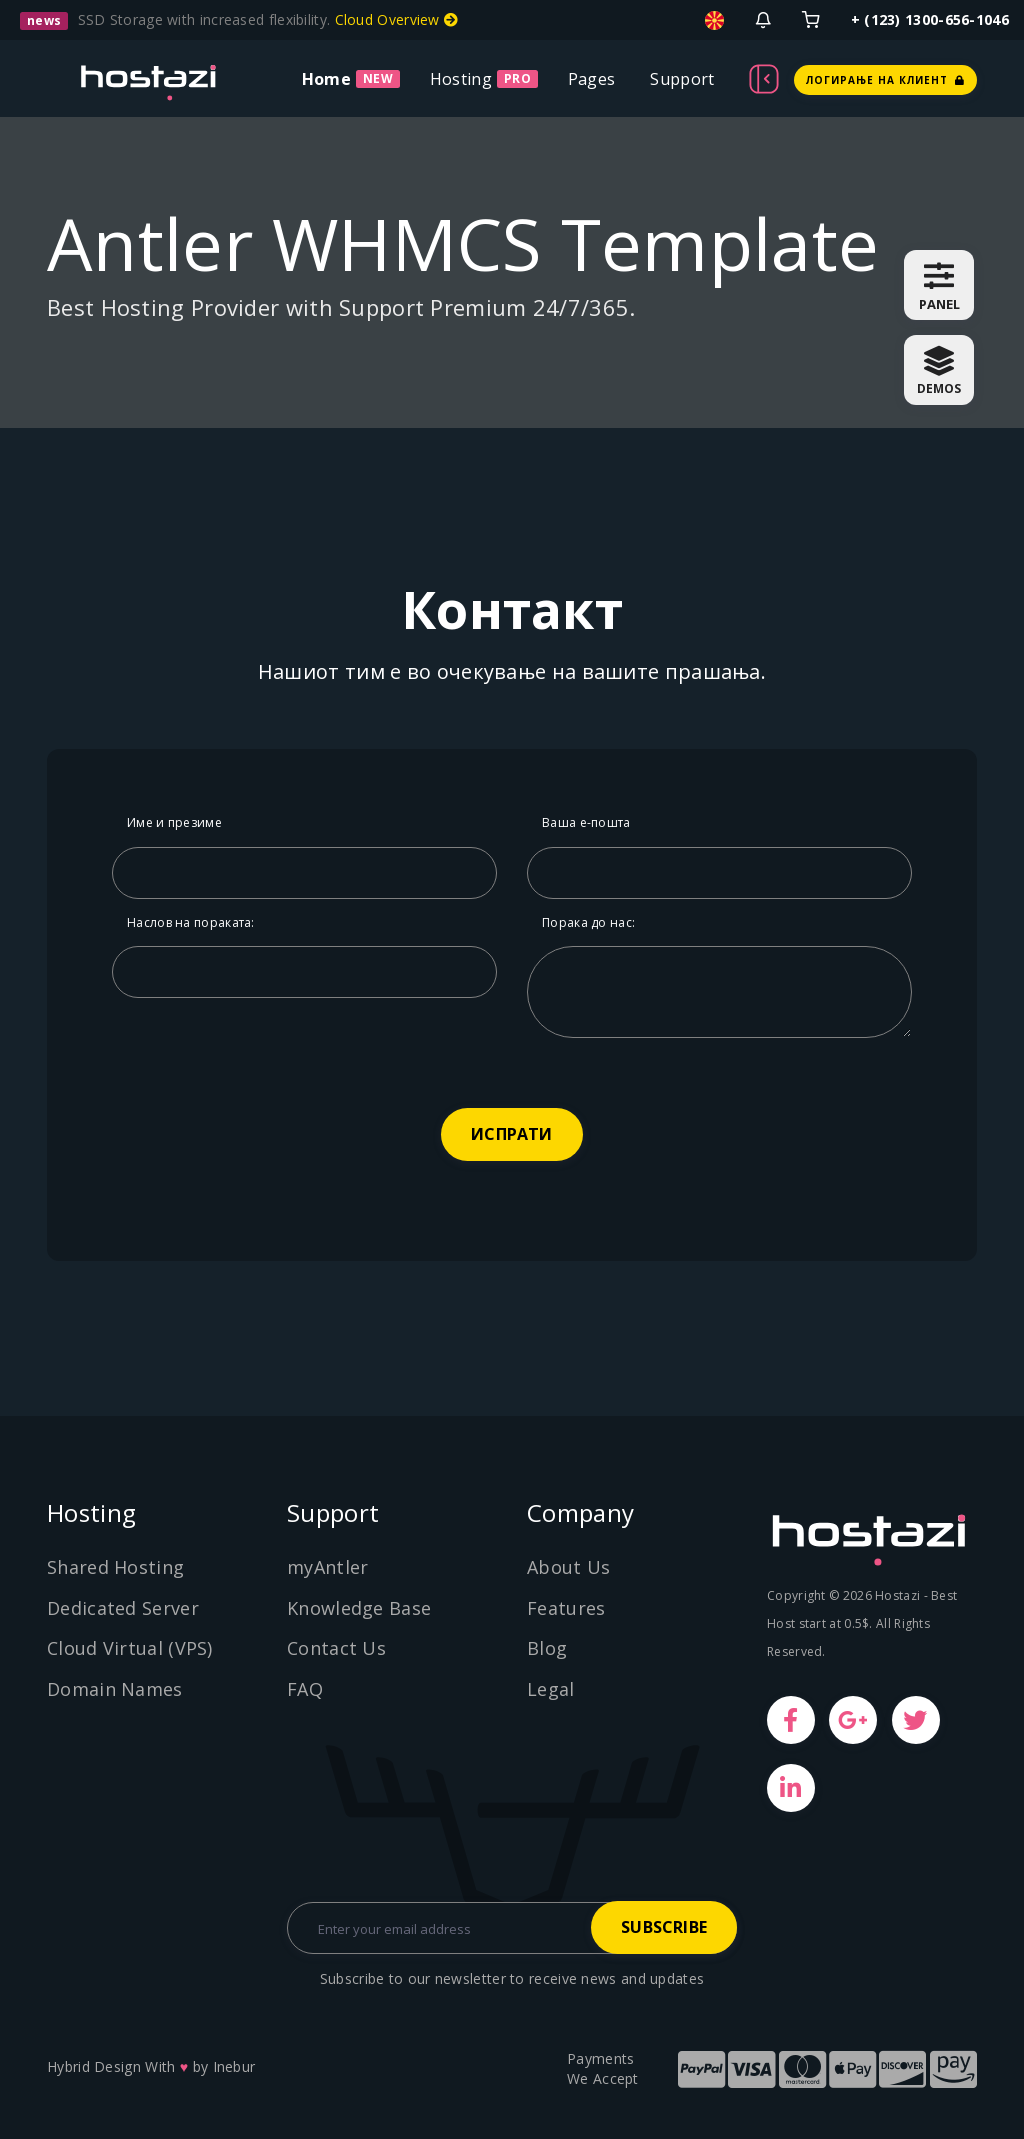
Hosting (461, 79)
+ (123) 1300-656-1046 (930, 19)
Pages (592, 79)
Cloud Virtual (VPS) (130, 1648)
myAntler (327, 1567)
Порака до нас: (588, 922)
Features (566, 1608)
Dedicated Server (123, 1608)
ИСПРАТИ (511, 1134)
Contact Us (336, 1648)
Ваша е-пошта (586, 822)
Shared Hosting (115, 1567)
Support (682, 79)
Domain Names (115, 1689)
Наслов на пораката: (191, 922)
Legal (551, 1689)
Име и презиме (174, 822)
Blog (547, 1648)
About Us (568, 1567)
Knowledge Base (359, 1608)
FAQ (305, 1689)
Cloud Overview (397, 19)
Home (326, 79)
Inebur (234, 2066)
